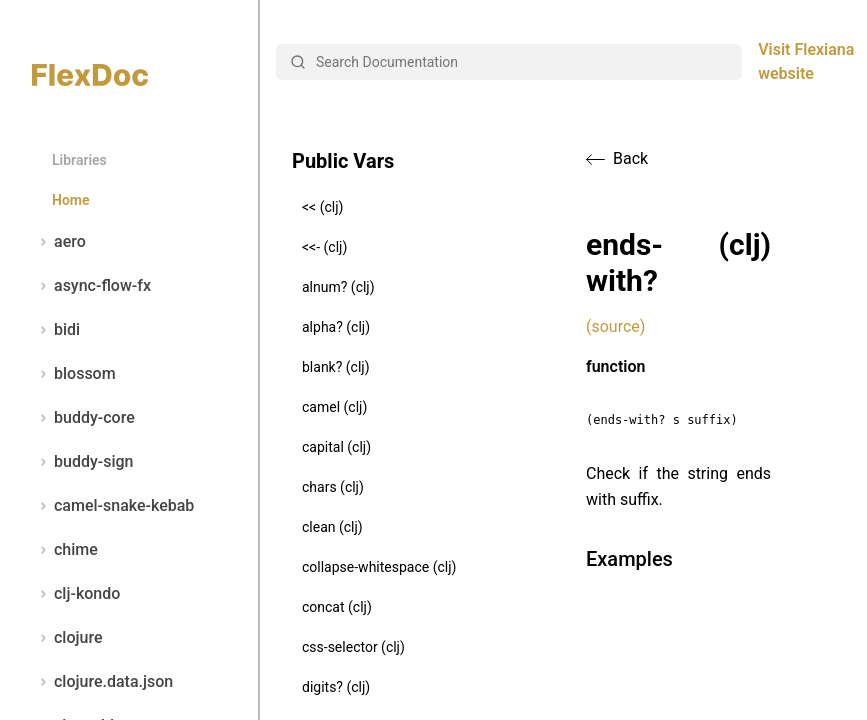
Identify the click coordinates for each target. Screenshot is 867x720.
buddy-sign (82, 462)
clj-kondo (76, 594)
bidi (56, 330)
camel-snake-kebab (113, 506)
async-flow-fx (91, 286)
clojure (67, 638)
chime (65, 550)
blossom (74, 374)
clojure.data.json (102, 682)
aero (59, 242)
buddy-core (83, 418)
